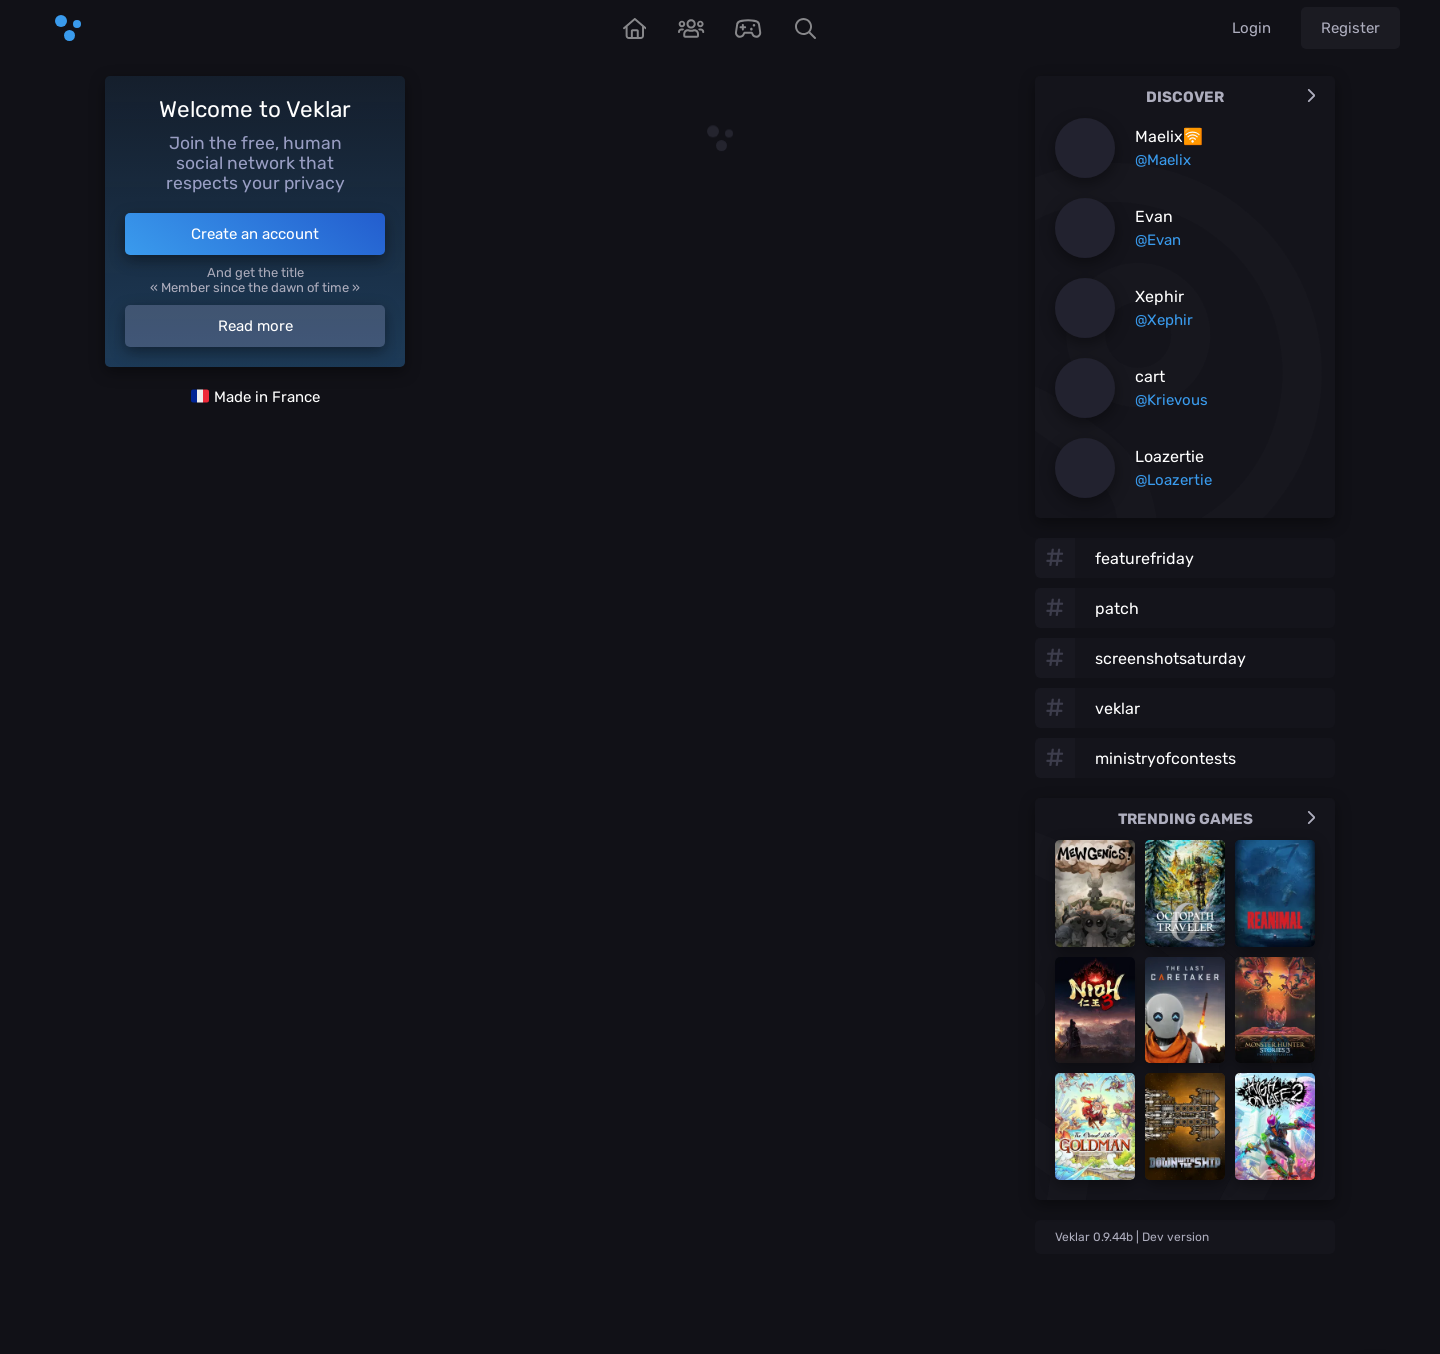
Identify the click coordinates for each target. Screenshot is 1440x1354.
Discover (1230, 97)
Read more (255, 326)
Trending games (1217, 819)
